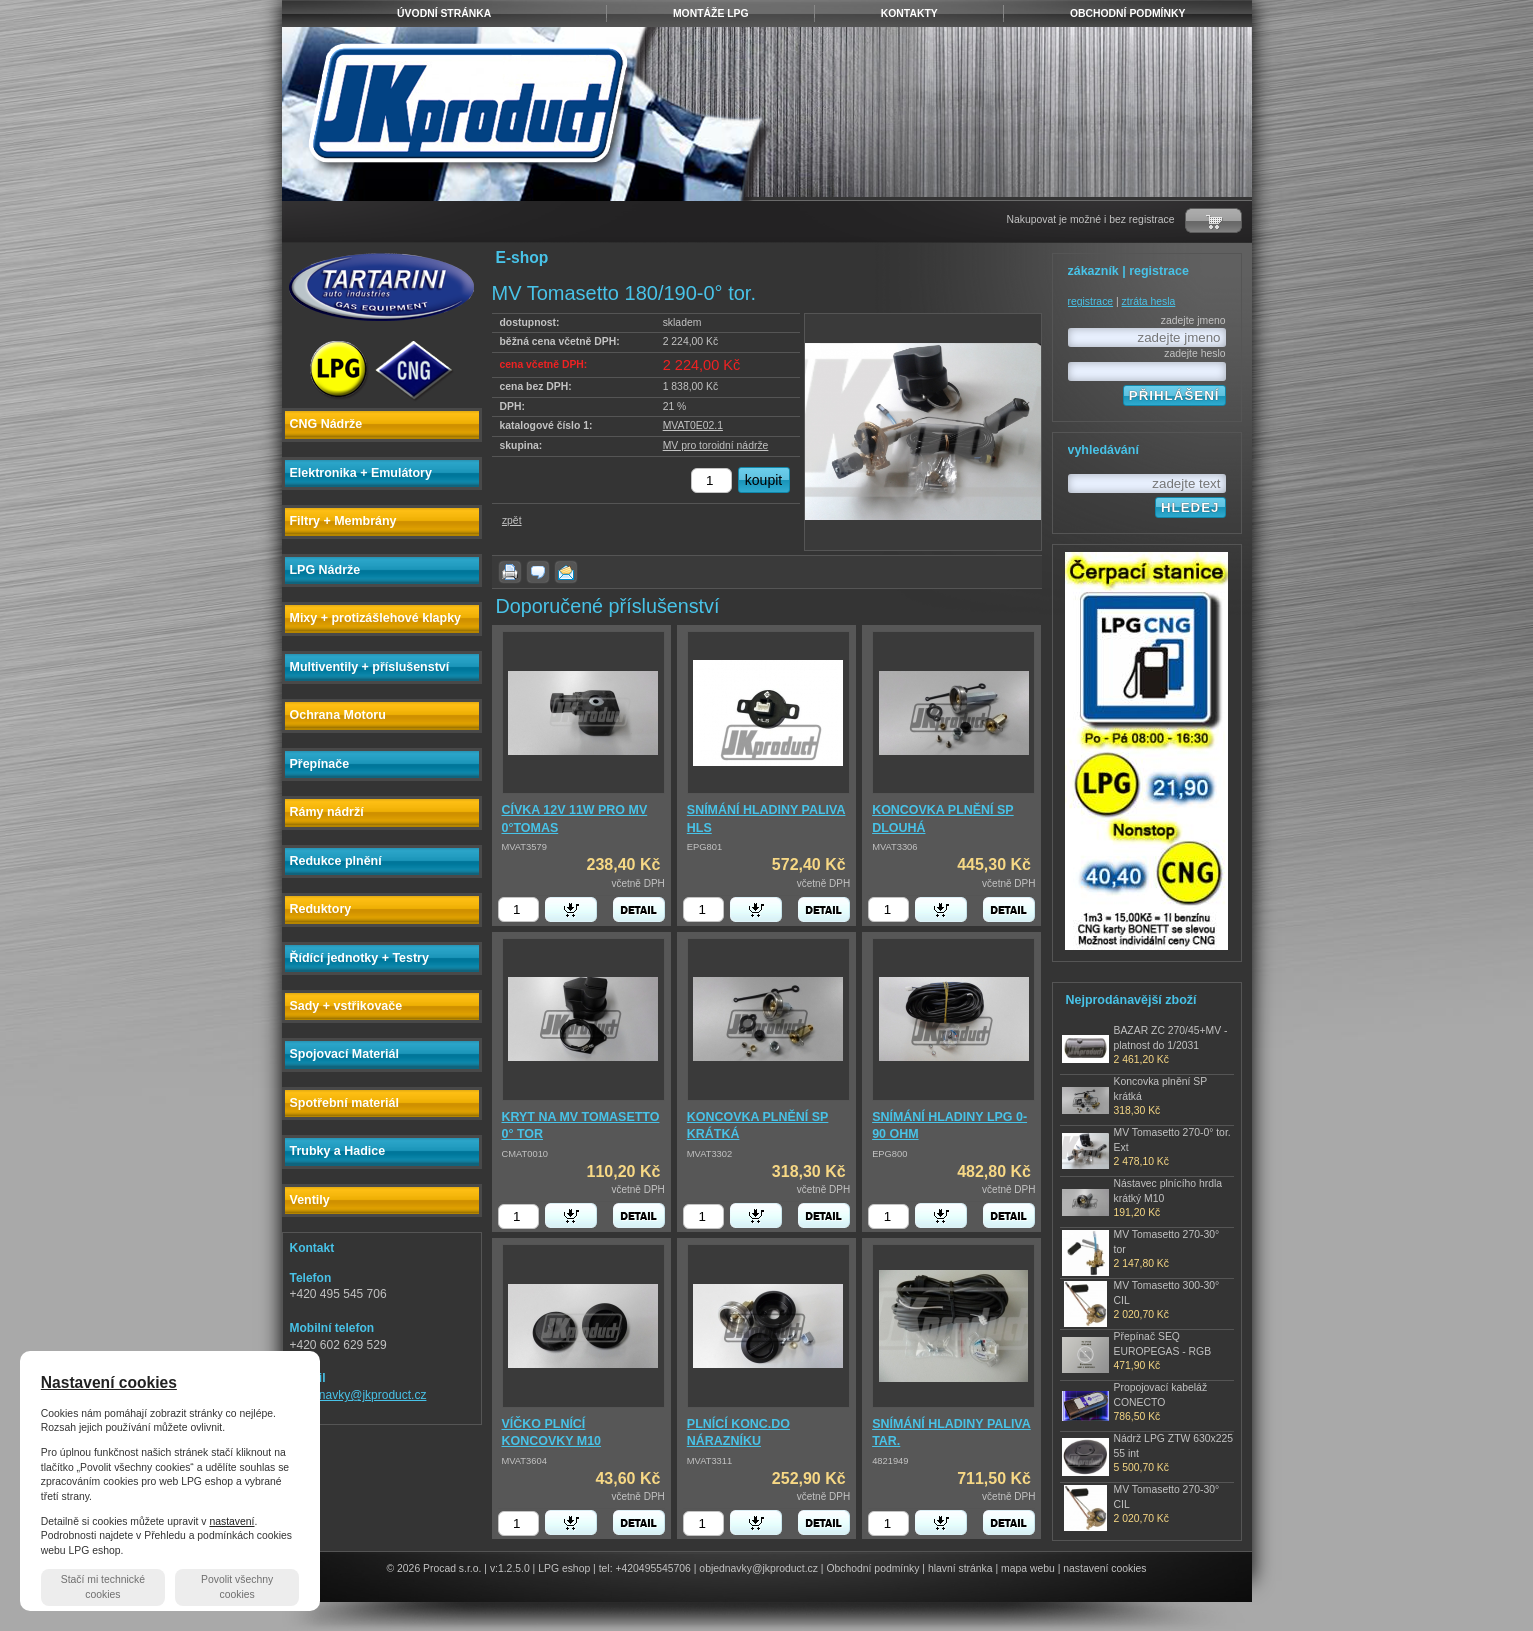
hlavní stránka (960, 1568)
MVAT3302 (709, 1154)
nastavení (231, 1521)
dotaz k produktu (538, 572)
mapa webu (1028, 1568)
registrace (1091, 301)
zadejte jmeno (1193, 320)
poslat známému (566, 572)
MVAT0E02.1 (693, 425)
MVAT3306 (894, 847)
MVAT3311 (709, 1461)
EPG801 (704, 847)
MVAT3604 (524, 1461)
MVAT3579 (524, 847)
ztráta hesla (1149, 301)
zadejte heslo (1194, 353)
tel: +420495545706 (645, 1568)
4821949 (890, 1461)
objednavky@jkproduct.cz (358, 1395)
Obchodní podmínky (872, 1568)
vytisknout (510, 572)
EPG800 (889, 1154)
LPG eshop (564, 1568)
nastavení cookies (1104, 1568)
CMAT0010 (525, 1154)
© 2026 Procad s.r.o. (434, 1568)
